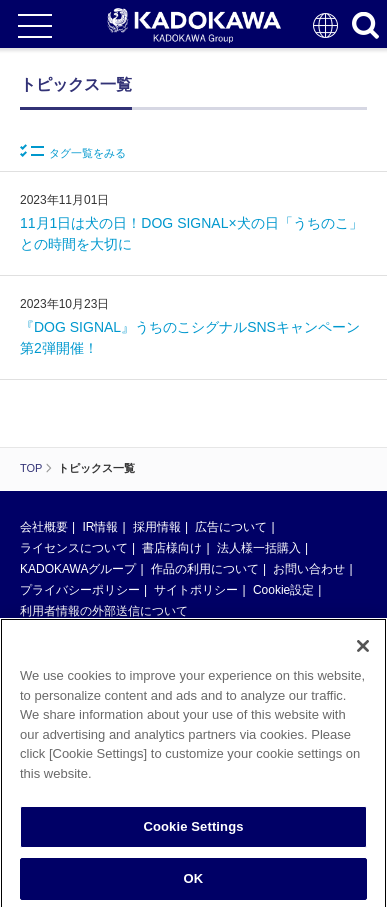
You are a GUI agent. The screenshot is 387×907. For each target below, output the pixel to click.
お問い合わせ (309, 569)
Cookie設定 (283, 590)
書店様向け (172, 548)
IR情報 (100, 527)
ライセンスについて (74, 548)
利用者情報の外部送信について (104, 611)
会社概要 (44, 527)
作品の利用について (205, 569)
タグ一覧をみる (73, 151)
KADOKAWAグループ (78, 569)
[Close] (363, 654)
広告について (231, 527)
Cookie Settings (193, 834)
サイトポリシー (196, 590)
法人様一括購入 (259, 548)
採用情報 (157, 527)
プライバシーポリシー (80, 590)
